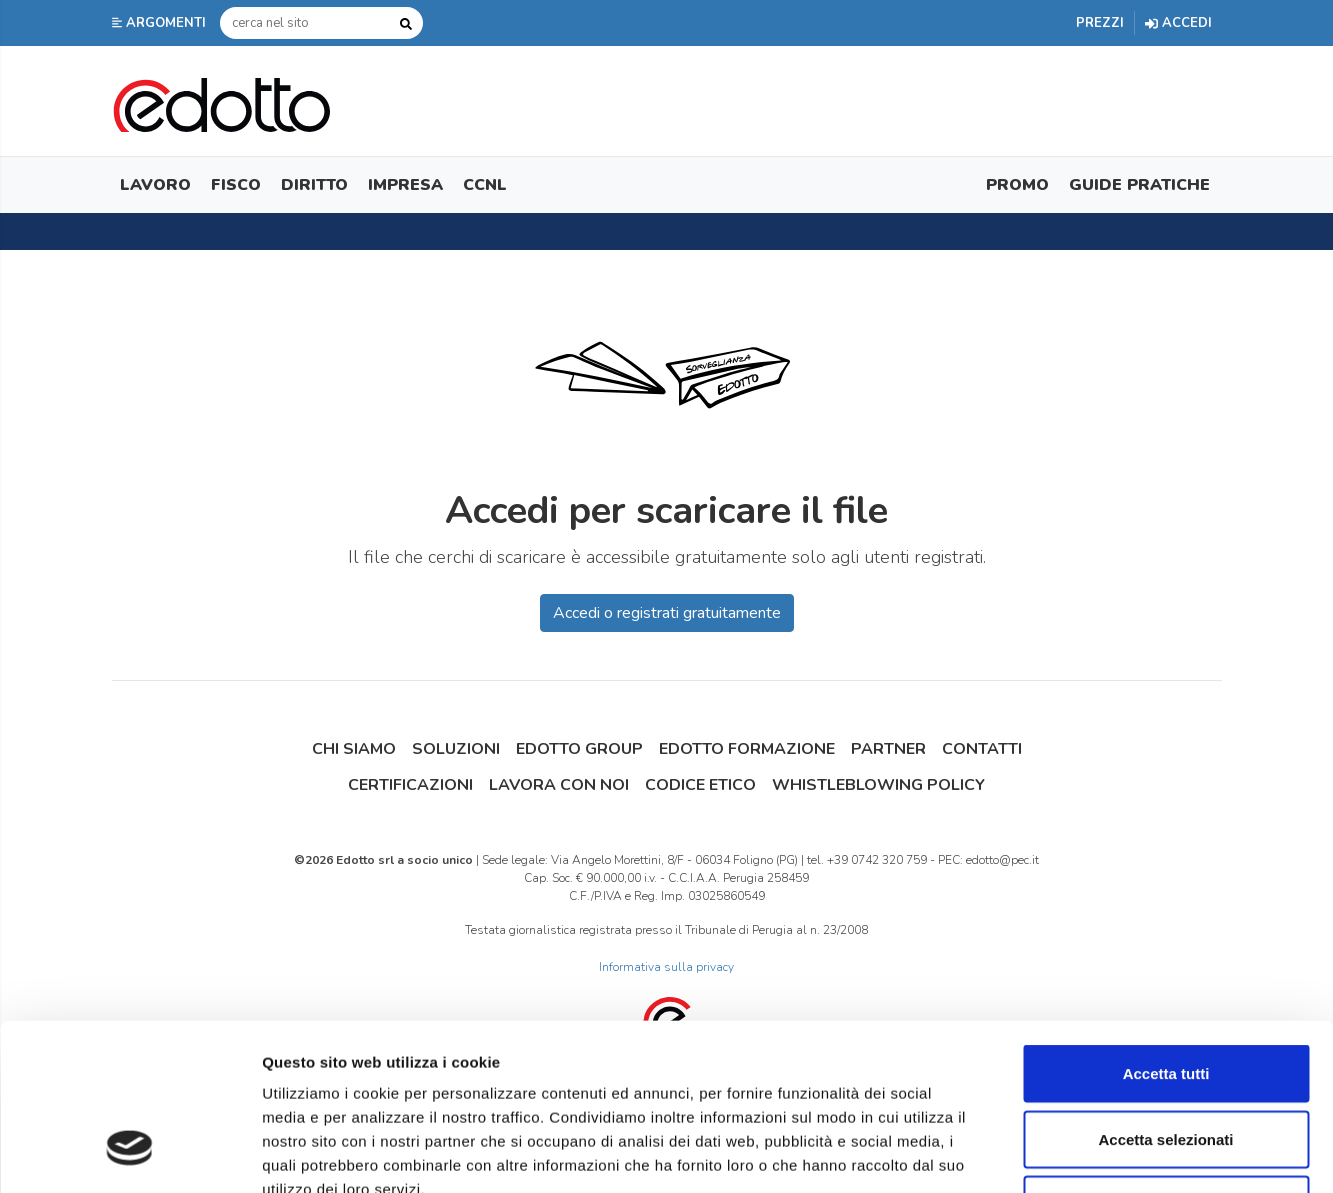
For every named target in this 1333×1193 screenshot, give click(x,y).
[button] (161, 23)
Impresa (405, 185)
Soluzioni (456, 749)
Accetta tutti (1166, 930)
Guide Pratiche (1139, 185)
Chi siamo (354, 749)
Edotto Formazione (747, 749)
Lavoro (155, 185)
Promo (1017, 185)
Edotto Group (579, 749)
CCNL (485, 185)
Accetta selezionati (1165, 996)
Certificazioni (410, 785)
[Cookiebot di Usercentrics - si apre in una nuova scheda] (129, 1154)
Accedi (1178, 23)
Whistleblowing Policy (878, 785)
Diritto (314, 185)
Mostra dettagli (1052, 1153)
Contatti (982, 749)
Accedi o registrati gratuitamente (667, 613)
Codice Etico (700, 785)
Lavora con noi (559, 785)
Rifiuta (1166, 1061)
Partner (888, 749)
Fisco (236, 185)
